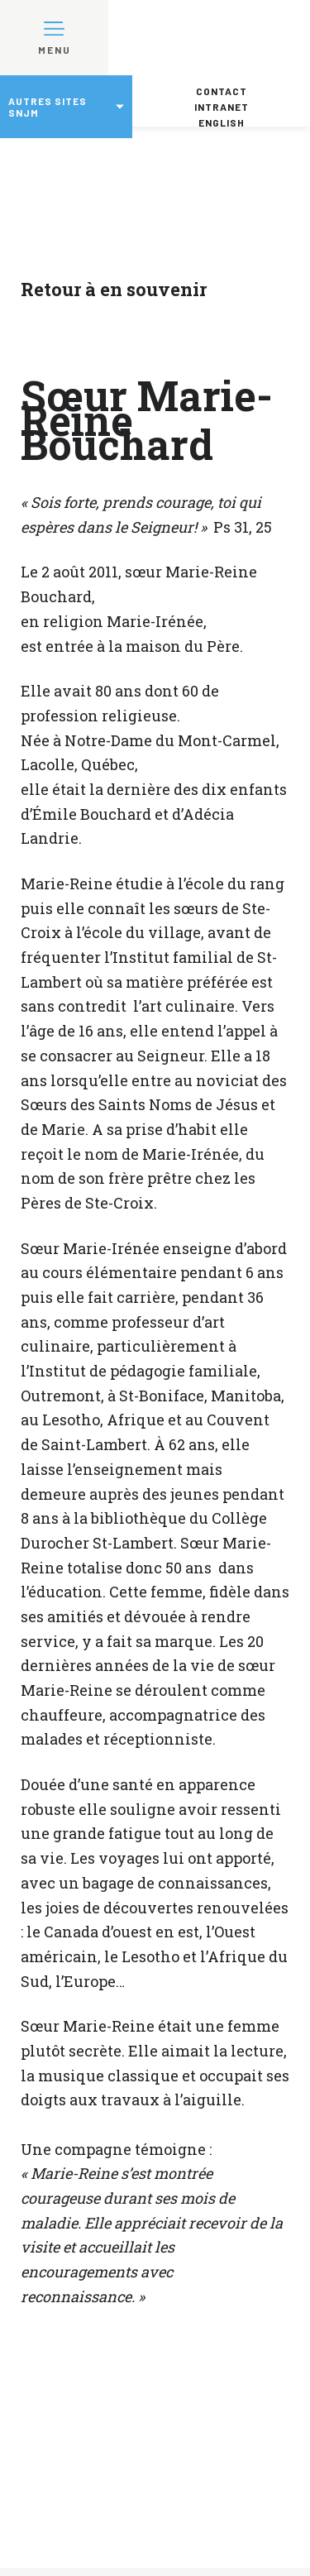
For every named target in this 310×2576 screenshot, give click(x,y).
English (221, 122)
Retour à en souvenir (114, 289)
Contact (221, 91)
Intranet (221, 107)
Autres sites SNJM (47, 106)
